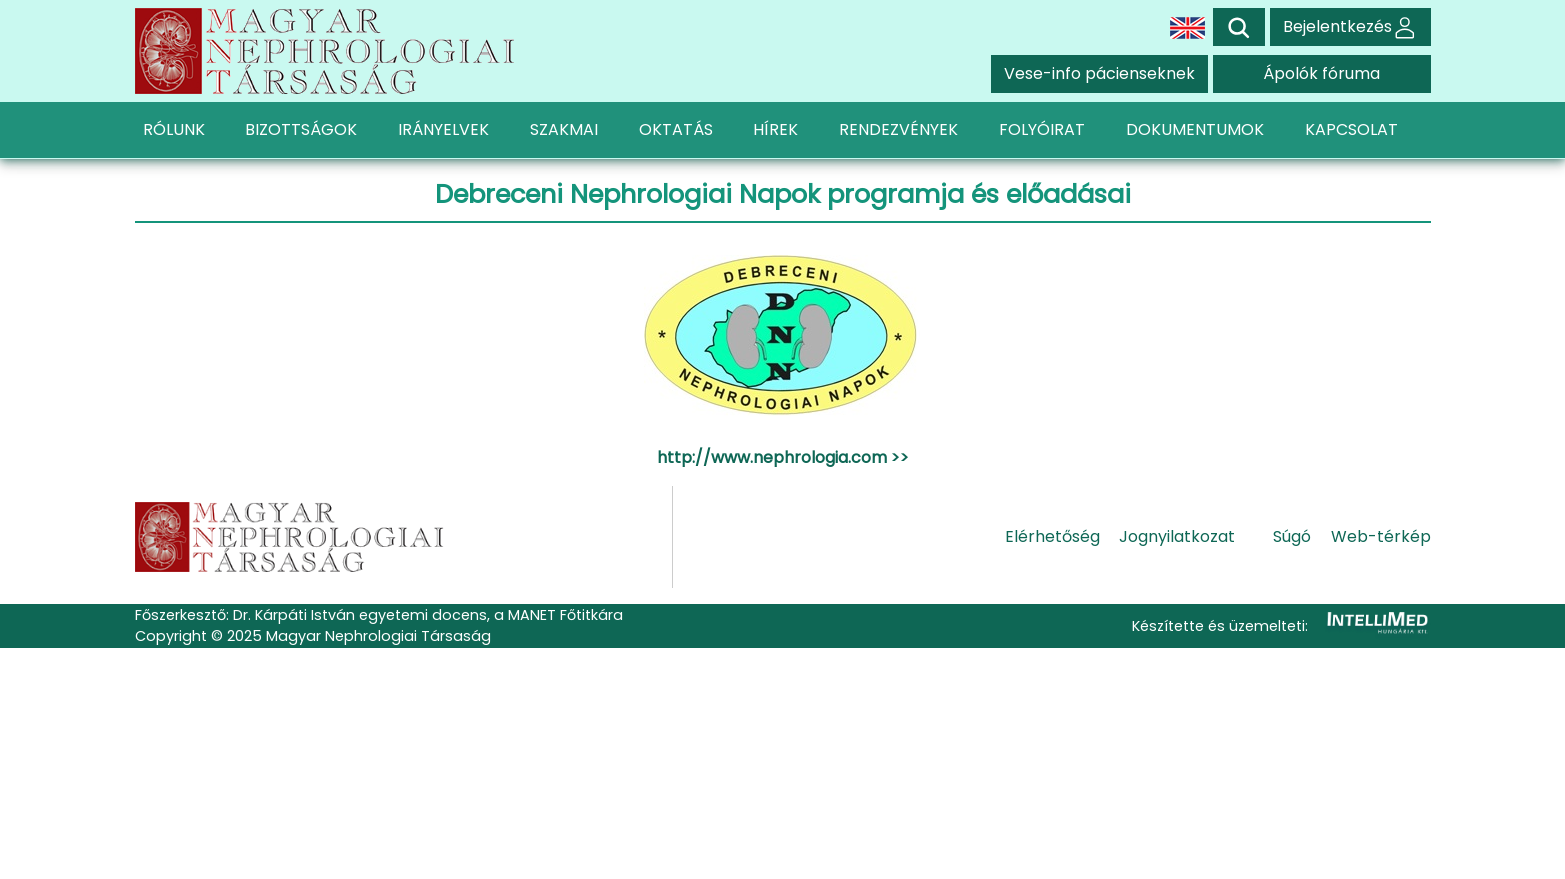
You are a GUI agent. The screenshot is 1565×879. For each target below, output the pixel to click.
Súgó (1292, 536)
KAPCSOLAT (1351, 129)
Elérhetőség (1052, 536)
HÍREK (775, 129)
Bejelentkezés (1350, 26)
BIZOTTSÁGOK (301, 129)
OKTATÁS (676, 129)
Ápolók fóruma (1321, 73)
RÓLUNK (174, 129)
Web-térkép (1381, 536)
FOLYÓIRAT (1042, 129)
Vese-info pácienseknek (1099, 73)
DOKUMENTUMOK (1195, 129)
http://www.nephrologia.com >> (783, 457)
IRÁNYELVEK (443, 129)
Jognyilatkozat (1177, 536)
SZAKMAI (564, 129)
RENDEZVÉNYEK (898, 129)
